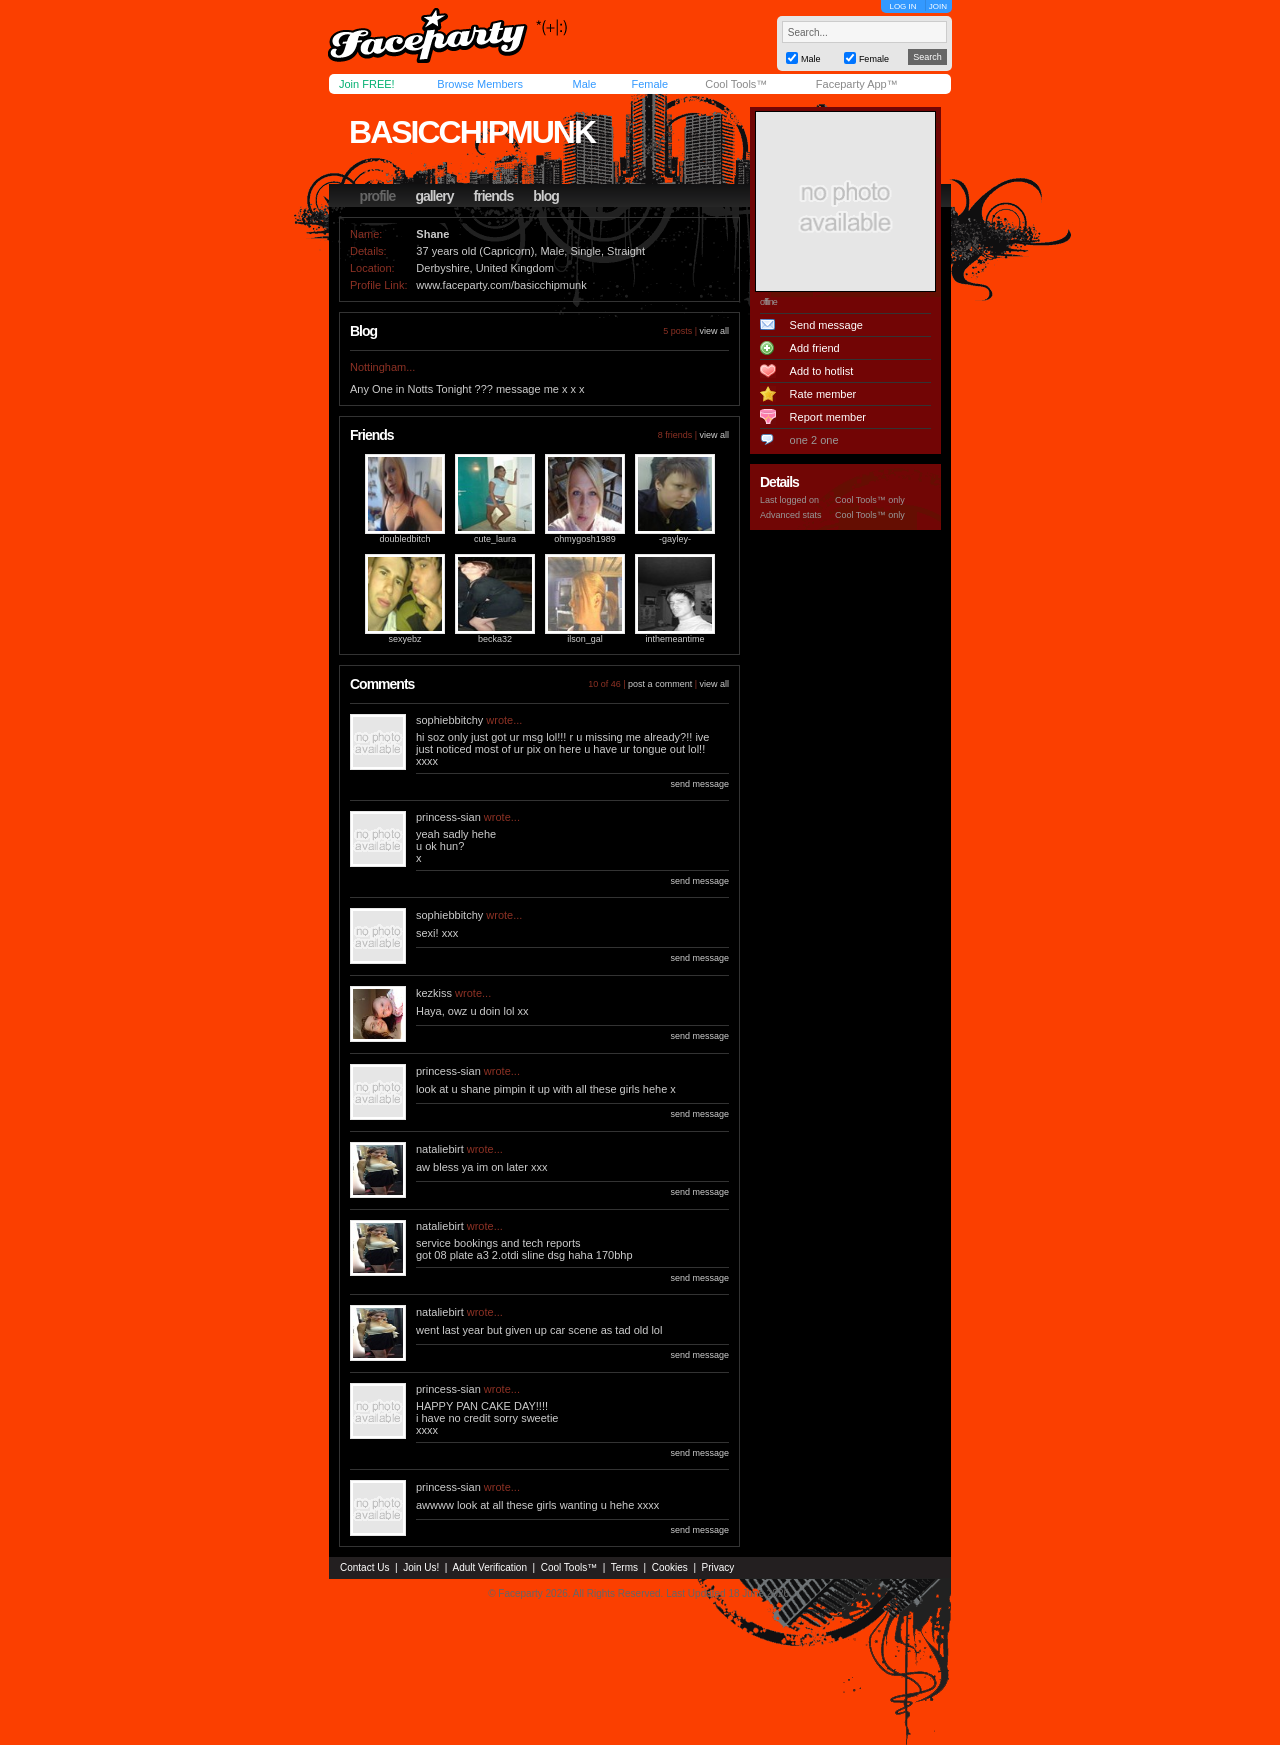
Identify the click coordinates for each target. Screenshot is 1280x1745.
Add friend (815, 348)
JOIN (938, 6)
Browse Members (480, 84)
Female (649, 84)
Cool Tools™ (736, 84)
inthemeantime (674, 639)
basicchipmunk (472, 132)
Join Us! (421, 1567)
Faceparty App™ (857, 84)
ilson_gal (585, 639)
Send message (826, 325)
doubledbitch (404, 539)
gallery (434, 196)
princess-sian (448, 817)
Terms (624, 1567)
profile (378, 196)
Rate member (823, 394)
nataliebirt (440, 1149)
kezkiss (434, 993)
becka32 (495, 639)
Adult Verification (489, 1567)
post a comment (660, 684)
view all (714, 331)
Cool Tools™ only (870, 500)
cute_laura (495, 539)
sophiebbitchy (449, 720)
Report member (828, 417)
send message (699, 784)
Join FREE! (367, 84)
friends (494, 196)
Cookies (670, 1567)
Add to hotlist (822, 371)
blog (546, 196)
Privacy (718, 1567)
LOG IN (902, 6)
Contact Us (364, 1567)
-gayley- (675, 539)
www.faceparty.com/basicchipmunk (501, 285)
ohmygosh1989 (585, 539)
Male (584, 84)
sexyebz (404, 639)
